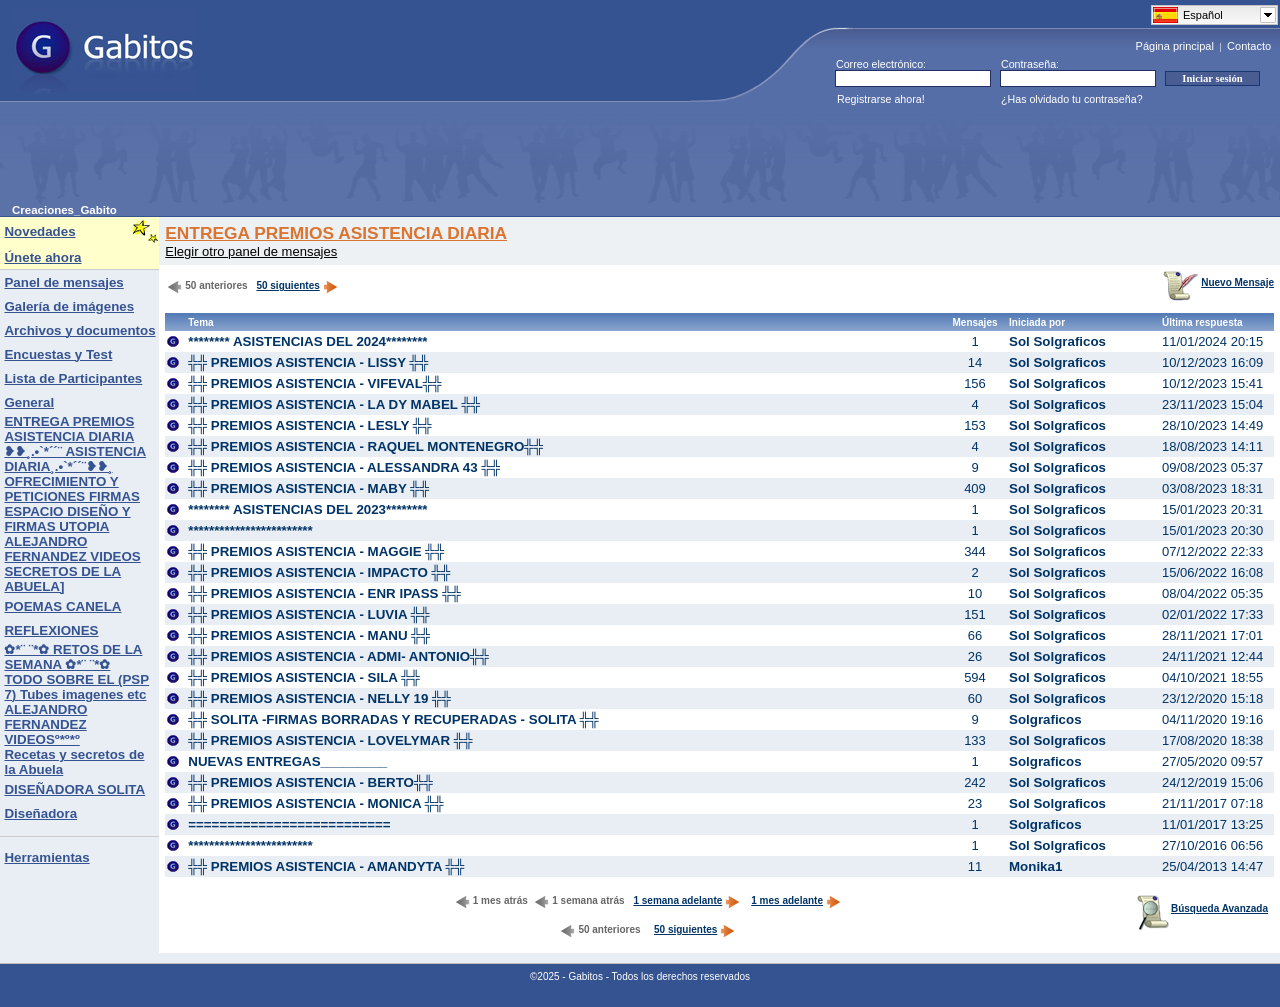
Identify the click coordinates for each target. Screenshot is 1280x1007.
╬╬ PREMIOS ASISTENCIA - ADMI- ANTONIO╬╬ (338, 656)
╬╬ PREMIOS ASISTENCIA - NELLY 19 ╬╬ (319, 698)
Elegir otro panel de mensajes (251, 251)
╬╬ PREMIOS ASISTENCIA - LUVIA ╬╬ (308, 614)
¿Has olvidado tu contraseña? (1072, 99)
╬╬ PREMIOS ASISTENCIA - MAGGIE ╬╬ (316, 551)
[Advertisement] (376, 159)
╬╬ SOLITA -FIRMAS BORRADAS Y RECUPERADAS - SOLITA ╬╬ (393, 719)
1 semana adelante (686, 900)
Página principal (1175, 46)
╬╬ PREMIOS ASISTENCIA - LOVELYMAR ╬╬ (330, 740)
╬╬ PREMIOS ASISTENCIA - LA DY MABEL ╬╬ (334, 404)
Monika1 (1035, 866)
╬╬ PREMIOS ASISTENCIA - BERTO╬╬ (310, 782)
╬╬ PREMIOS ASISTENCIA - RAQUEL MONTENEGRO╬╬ (365, 446)
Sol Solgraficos (1057, 341)
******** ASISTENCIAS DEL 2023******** (307, 509)
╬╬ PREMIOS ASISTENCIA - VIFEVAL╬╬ (315, 383)
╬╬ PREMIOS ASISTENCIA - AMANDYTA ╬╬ (326, 866)
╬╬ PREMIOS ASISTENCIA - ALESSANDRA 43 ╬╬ (344, 467)
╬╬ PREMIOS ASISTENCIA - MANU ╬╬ (309, 635)
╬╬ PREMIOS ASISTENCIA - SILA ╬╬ (304, 677)
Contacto (1249, 46)
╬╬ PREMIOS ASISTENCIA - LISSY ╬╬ (308, 362)
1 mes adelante (796, 900)
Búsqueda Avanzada (1202, 908)
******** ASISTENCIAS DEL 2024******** (307, 341)
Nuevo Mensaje (1218, 282)
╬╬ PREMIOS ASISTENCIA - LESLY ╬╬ (309, 425)
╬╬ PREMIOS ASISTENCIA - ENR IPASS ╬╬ (324, 593)
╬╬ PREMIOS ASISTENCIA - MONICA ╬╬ (315, 803)
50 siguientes (287, 285)
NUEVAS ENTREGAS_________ (287, 761)
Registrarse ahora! (881, 99)
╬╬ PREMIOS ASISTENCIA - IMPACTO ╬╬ (319, 572)
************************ (250, 530)
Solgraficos (1045, 719)
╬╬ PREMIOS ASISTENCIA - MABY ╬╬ (308, 488)
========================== (289, 824)
